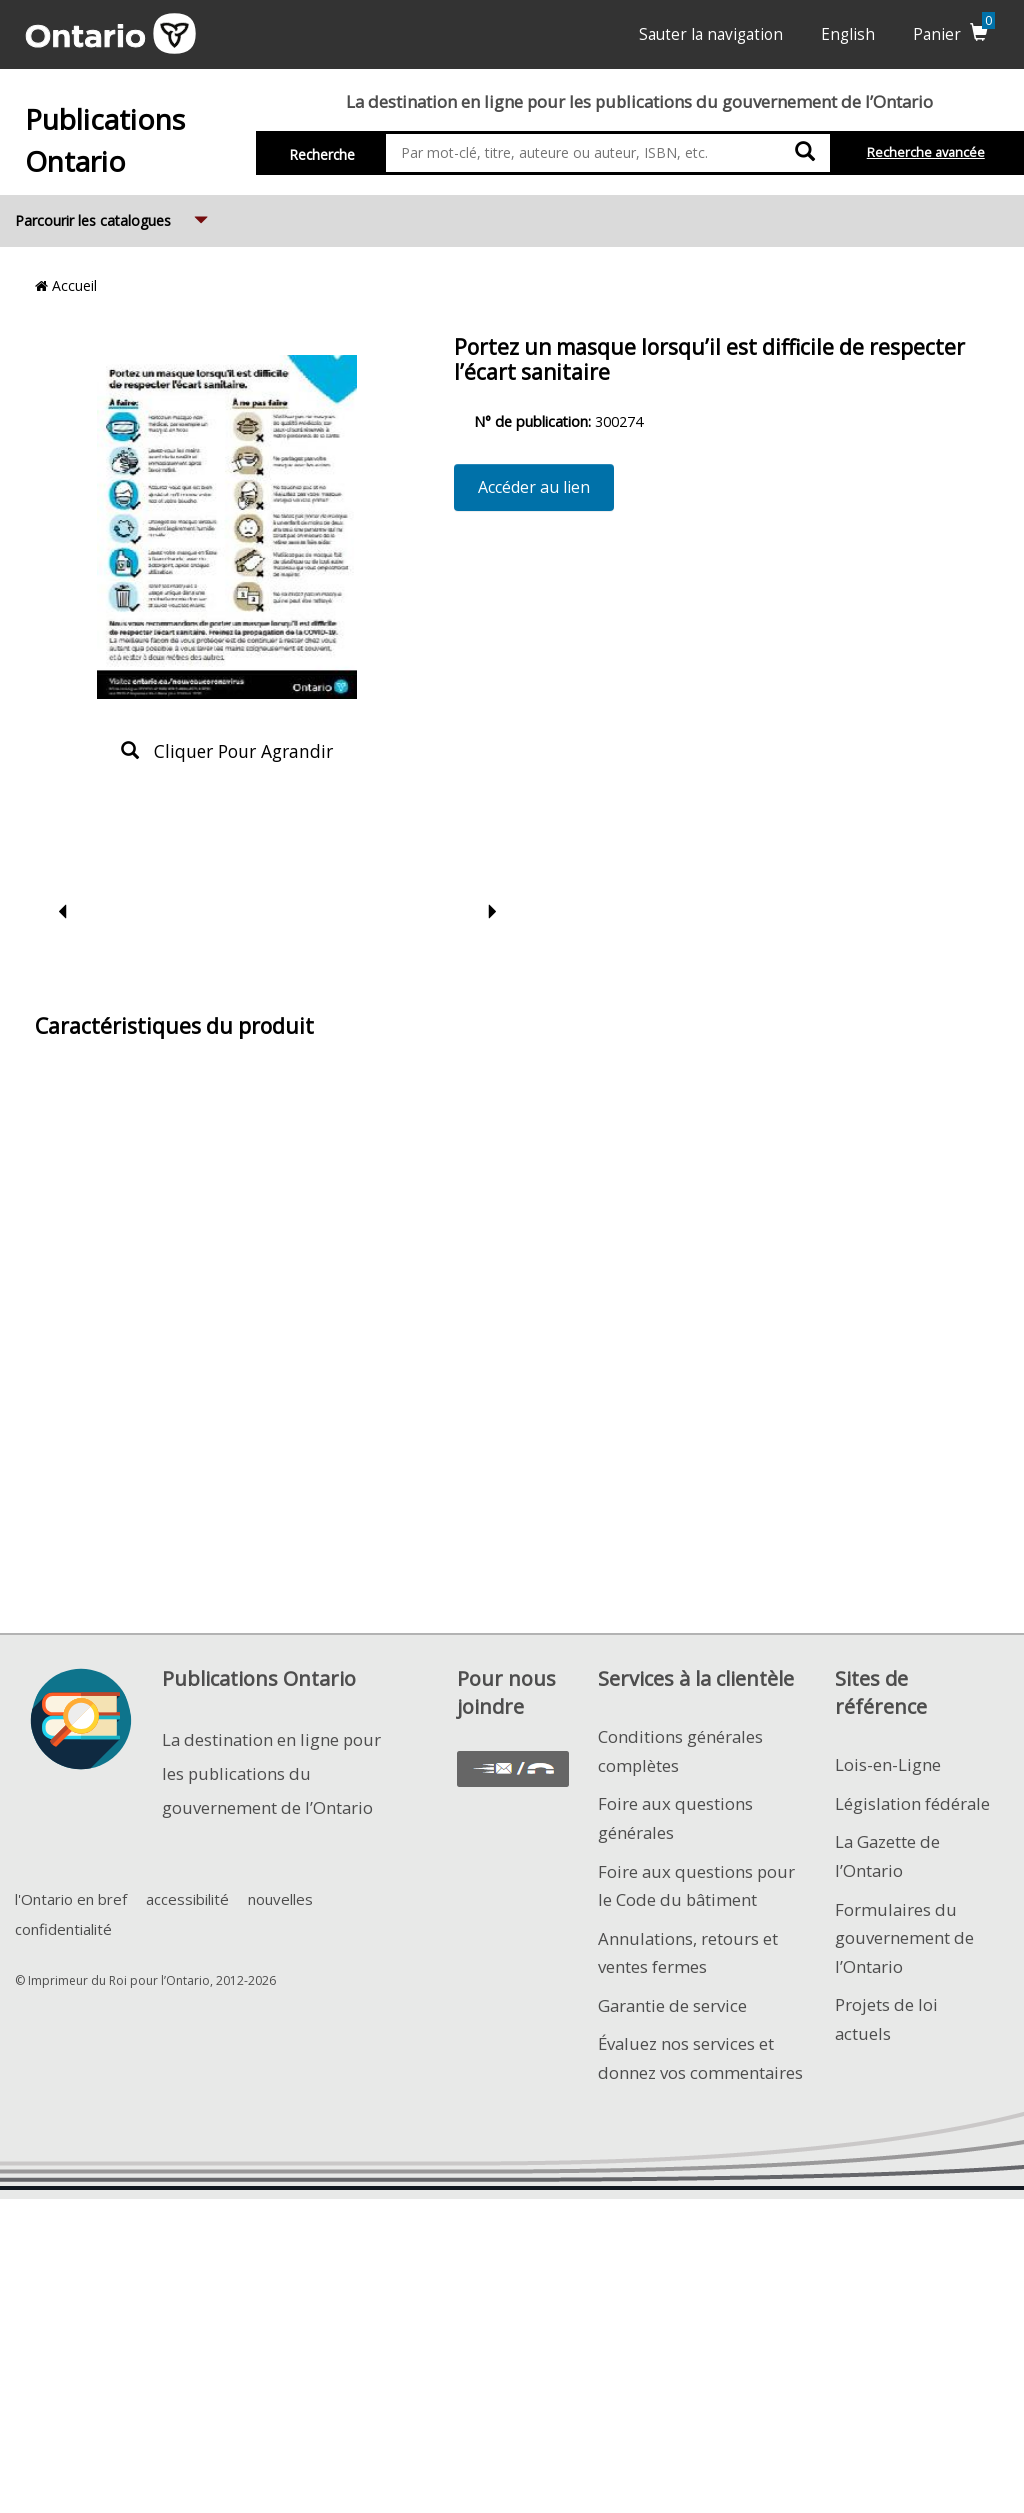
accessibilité (187, 1899)
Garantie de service (672, 2005)
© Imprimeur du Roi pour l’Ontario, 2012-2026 (145, 1980)
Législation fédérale (912, 1803)
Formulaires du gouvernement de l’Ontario (904, 1938)
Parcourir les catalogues (113, 212)
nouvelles (280, 1899)
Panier (954, 34)
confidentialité (63, 1929)
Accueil (66, 285)
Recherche (322, 154)
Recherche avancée (926, 152)
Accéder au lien (534, 487)
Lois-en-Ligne (888, 1764)
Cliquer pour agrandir (227, 751)
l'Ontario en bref (71, 1899)
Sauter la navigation (711, 34)
